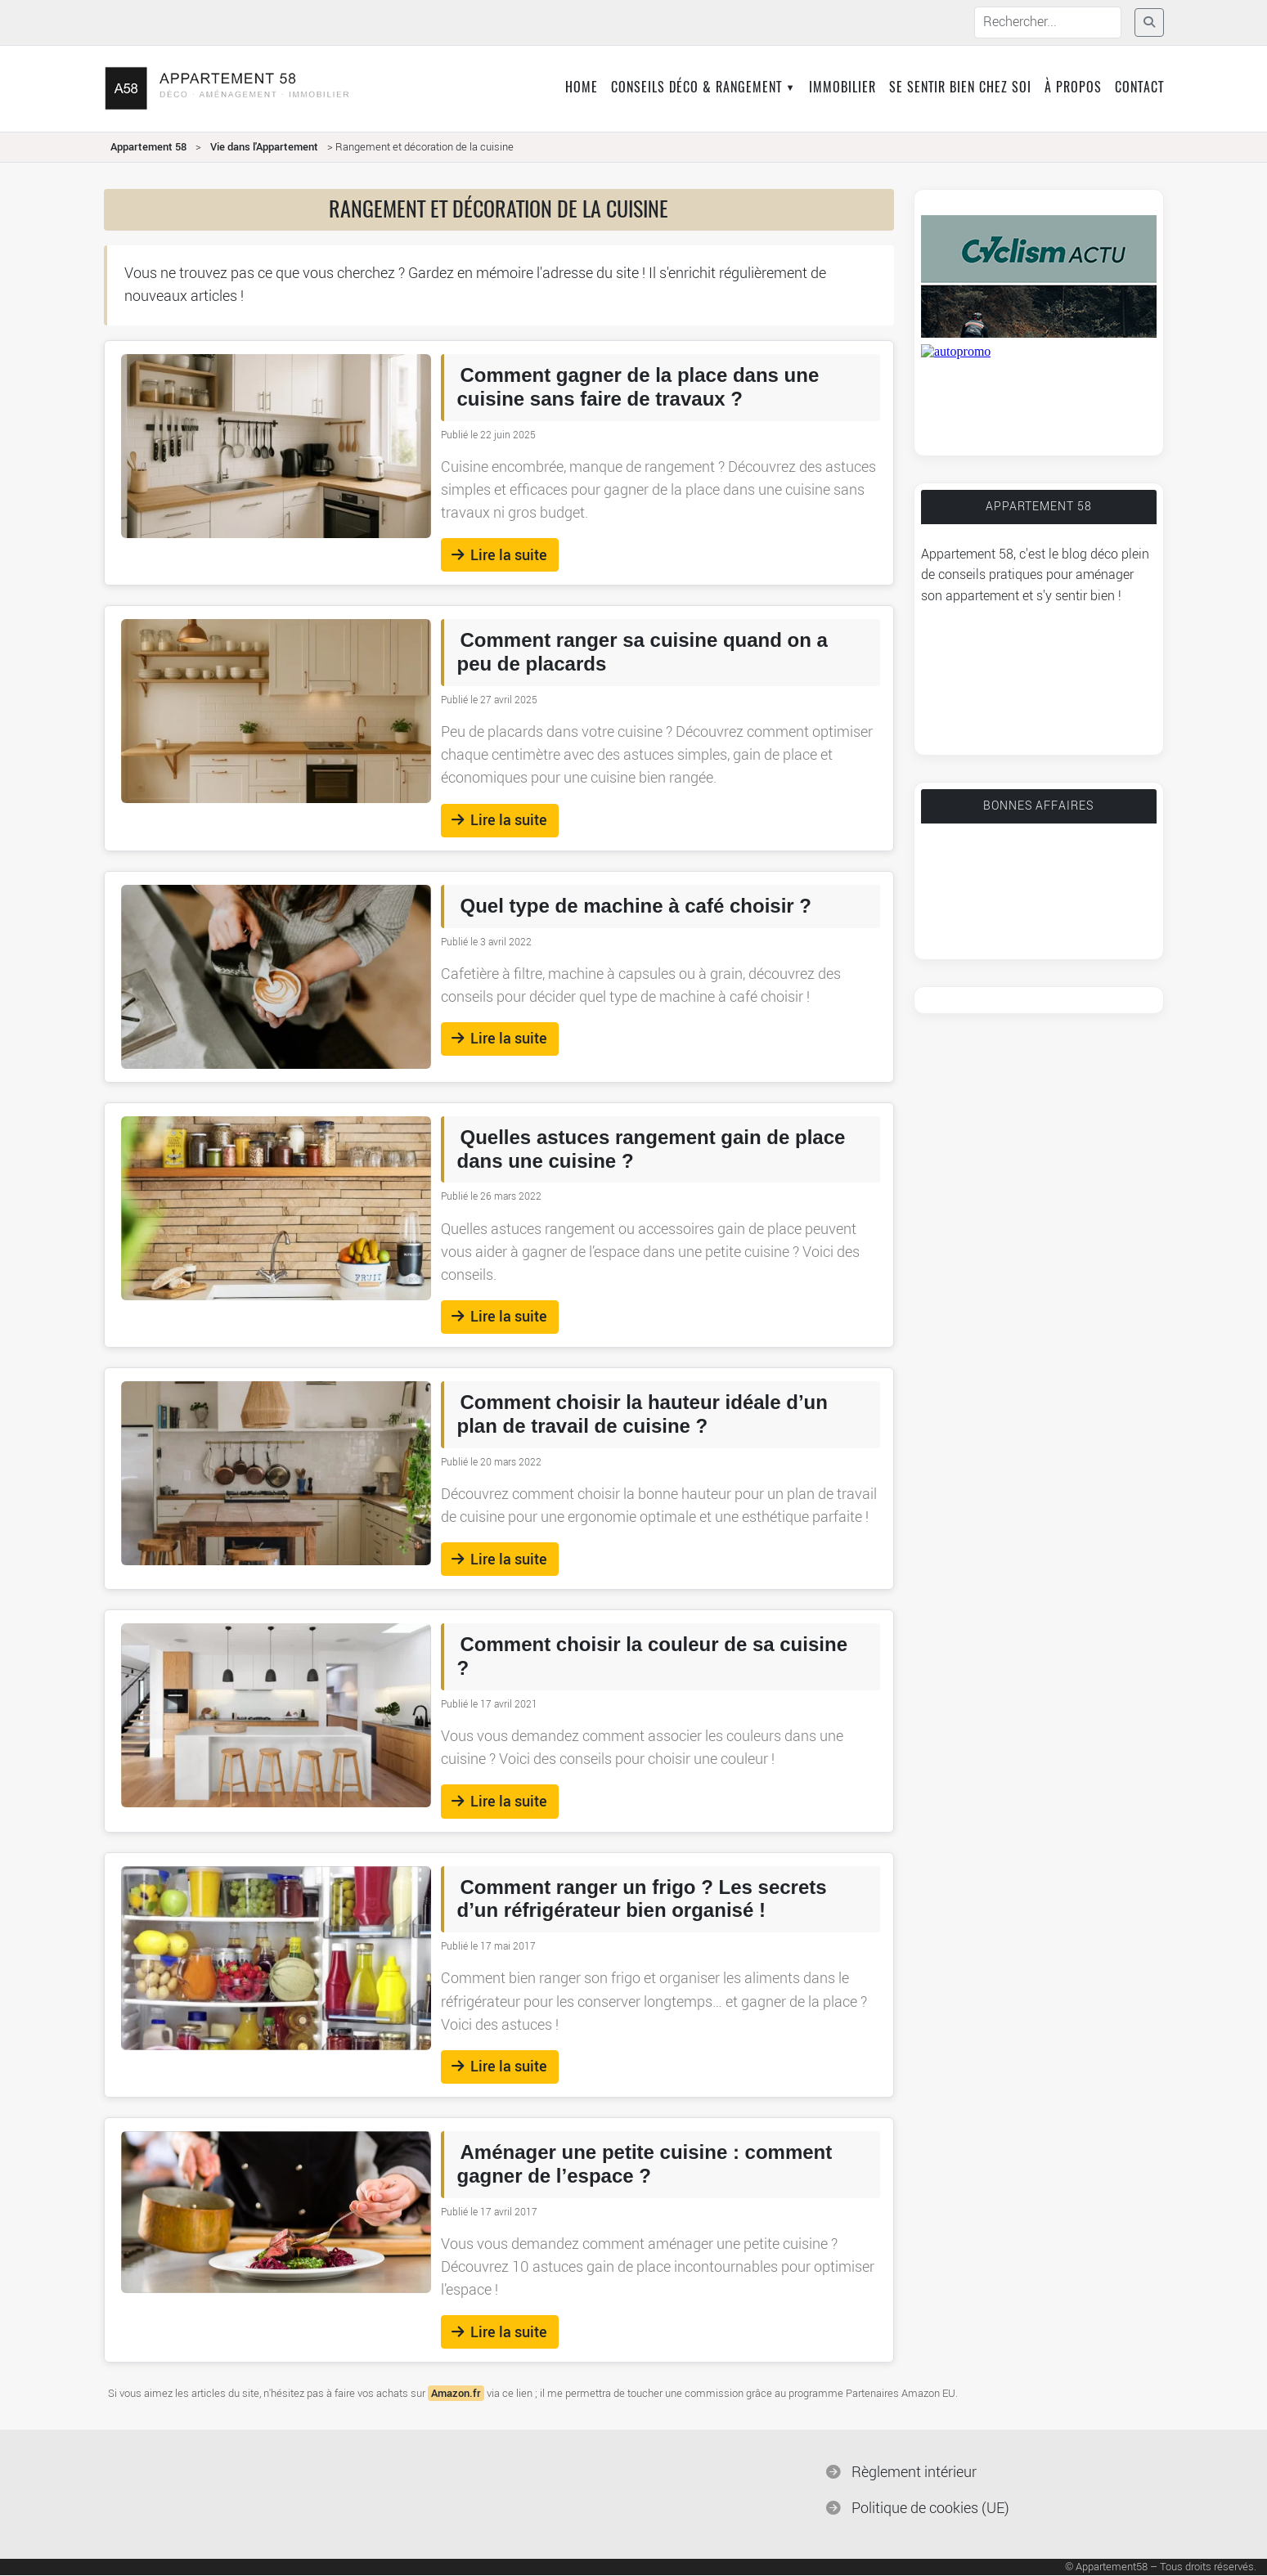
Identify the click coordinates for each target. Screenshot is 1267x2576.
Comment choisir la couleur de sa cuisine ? (652, 1656)
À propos (1073, 88)
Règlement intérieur (914, 2472)
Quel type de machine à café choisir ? (636, 906)
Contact (1139, 88)
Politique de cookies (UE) (930, 2508)
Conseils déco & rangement (696, 88)
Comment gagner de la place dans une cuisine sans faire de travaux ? (638, 387)
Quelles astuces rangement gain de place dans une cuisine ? (651, 1149)
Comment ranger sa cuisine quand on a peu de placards (642, 652)
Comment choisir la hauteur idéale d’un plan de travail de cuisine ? (642, 1414)
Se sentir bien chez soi (960, 88)
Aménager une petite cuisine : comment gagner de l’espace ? (645, 2164)
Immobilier (842, 88)
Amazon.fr (456, 2393)
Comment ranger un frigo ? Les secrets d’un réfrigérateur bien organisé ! (642, 1899)
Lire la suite (499, 554)
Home (581, 88)
